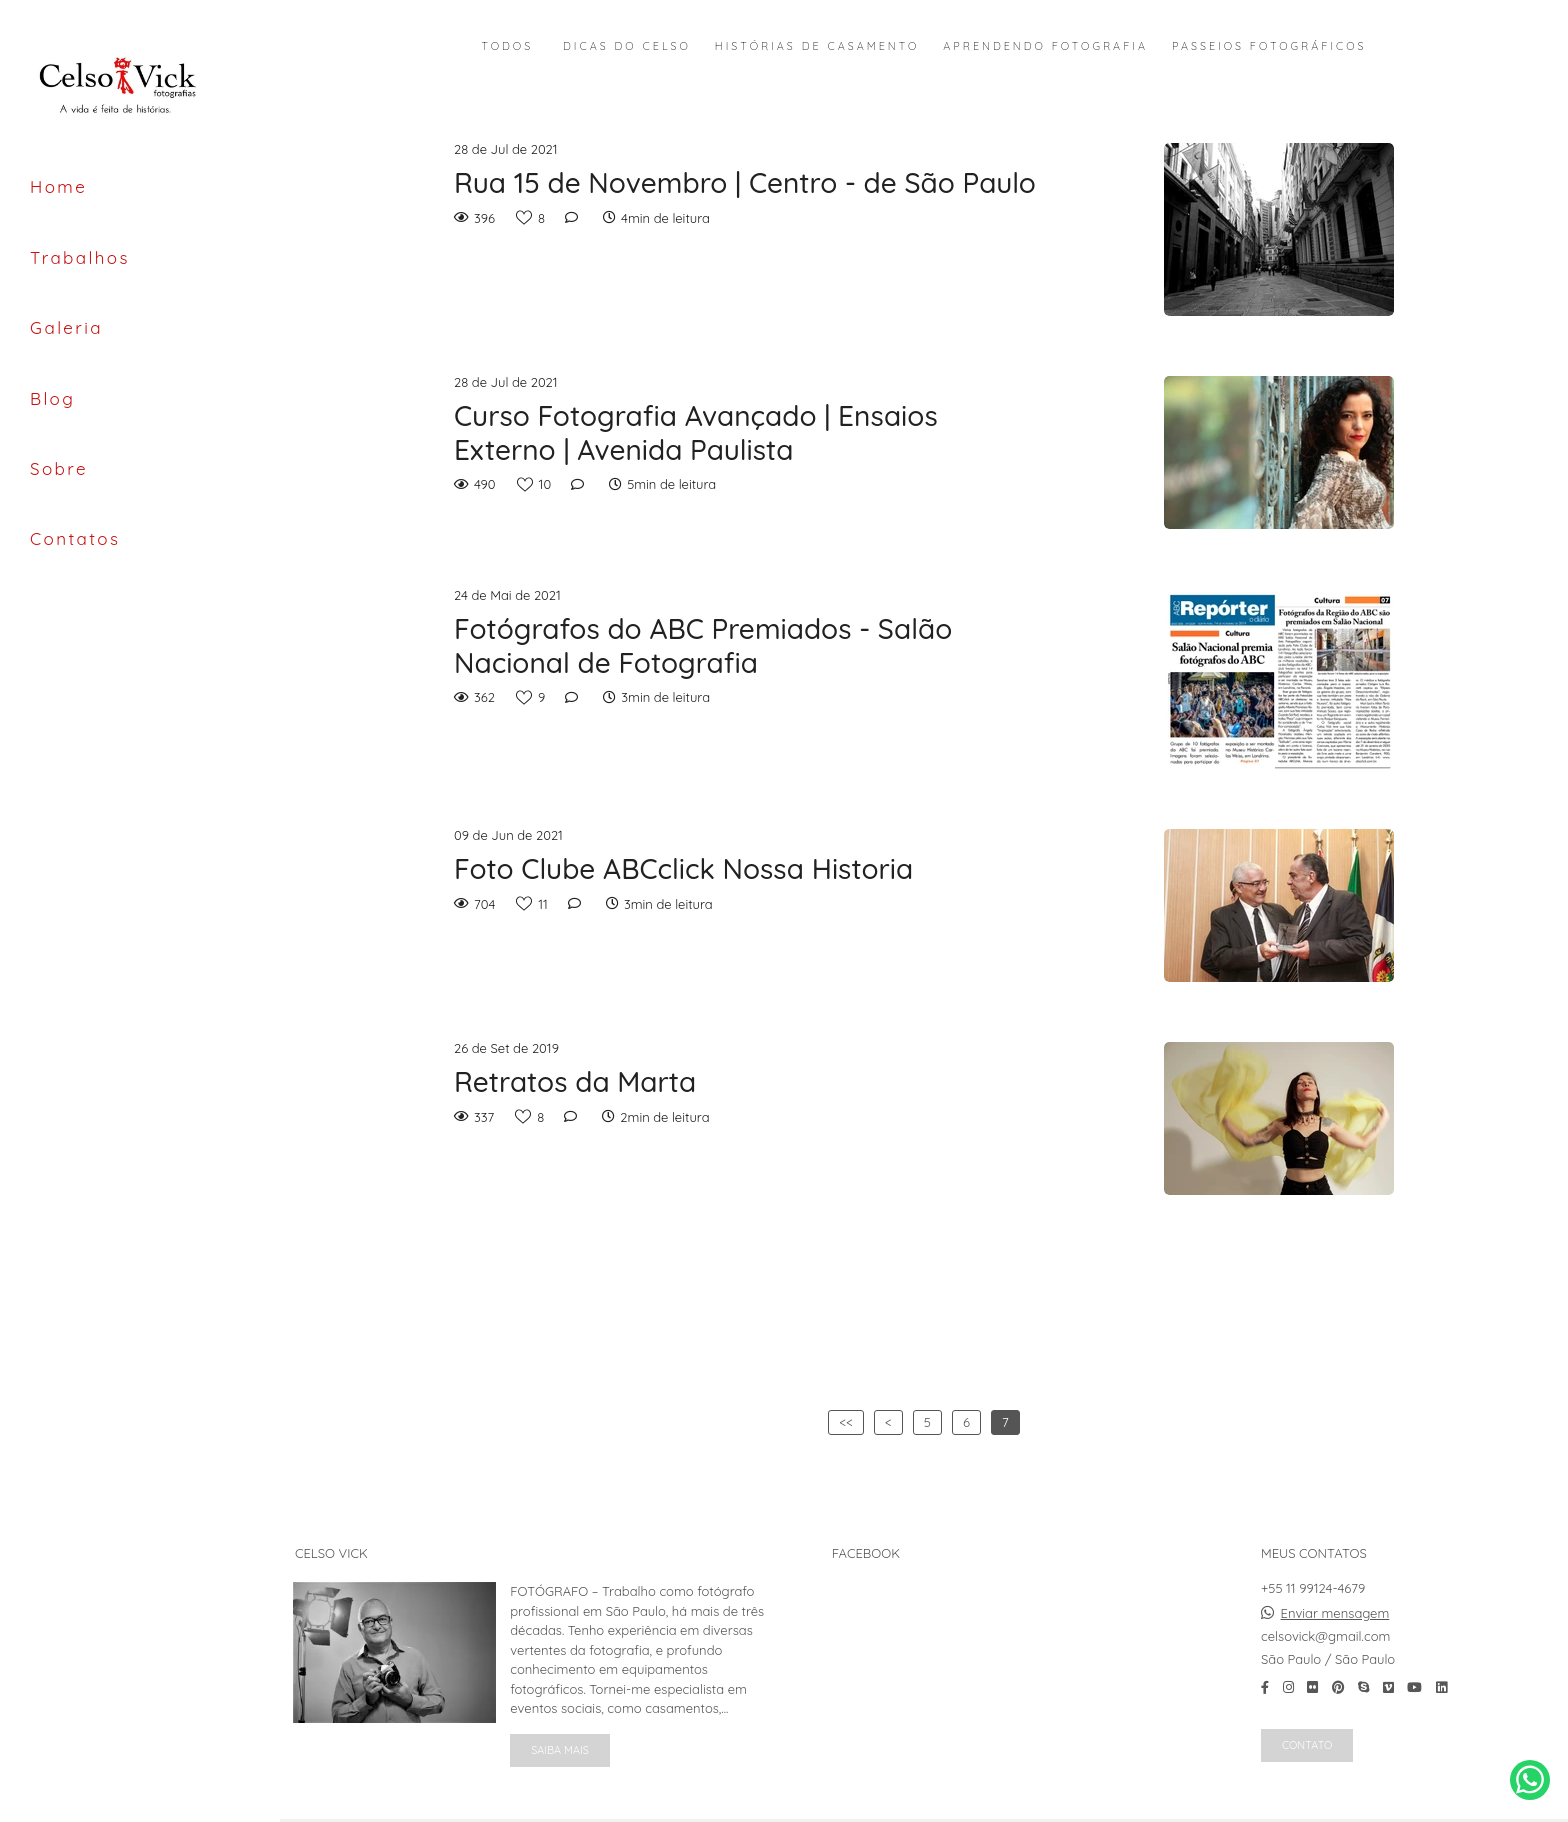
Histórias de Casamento (817, 46)
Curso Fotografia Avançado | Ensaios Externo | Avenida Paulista (696, 432)
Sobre (59, 468)
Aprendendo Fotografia (1045, 46)
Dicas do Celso (627, 46)
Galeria (66, 327)
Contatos (75, 538)
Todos (508, 46)
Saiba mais (560, 1750)
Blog (52, 398)
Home (58, 186)
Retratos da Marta (575, 1082)
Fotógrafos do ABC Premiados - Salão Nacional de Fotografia (703, 645)
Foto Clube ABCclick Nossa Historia (683, 869)
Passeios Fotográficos (1269, 46)
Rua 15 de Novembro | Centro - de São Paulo (745, 183)
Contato (1307, 1745)
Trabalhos (80, 257)
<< (846, 1422)
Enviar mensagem (1335, 1613)
